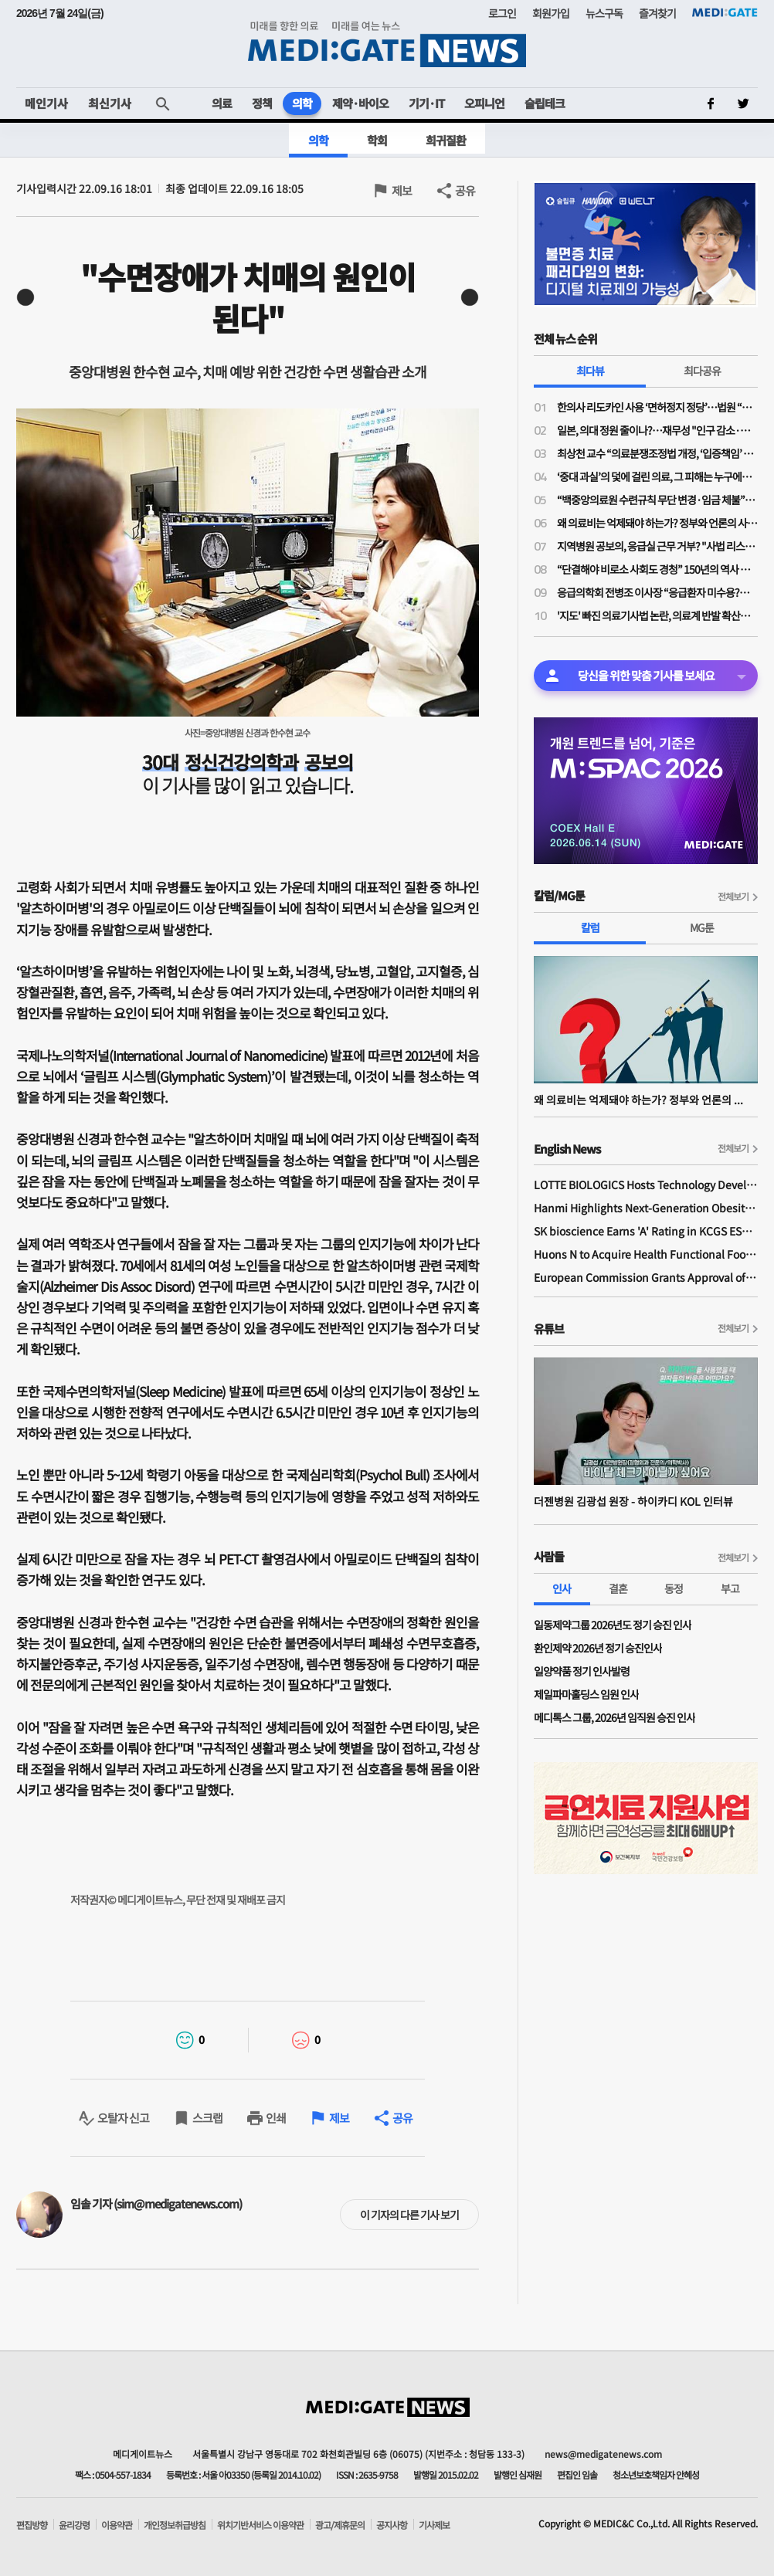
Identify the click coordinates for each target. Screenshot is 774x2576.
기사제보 (434, 2525)
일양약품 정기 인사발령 (582, 1671)
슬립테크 (544, 103)
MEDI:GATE (725, 12)
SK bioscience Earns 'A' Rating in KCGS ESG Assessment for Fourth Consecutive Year (646, 1231)
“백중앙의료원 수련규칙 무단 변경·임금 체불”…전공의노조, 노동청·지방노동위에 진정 (657, 499)
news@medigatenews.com (603, 2453)
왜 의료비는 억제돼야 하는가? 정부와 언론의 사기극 (657, 522)
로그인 (502, 13)
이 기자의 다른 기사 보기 (409, 2214)
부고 (730, 1588)
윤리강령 (74, 2525)
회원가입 (550, 13)
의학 (302, 103)
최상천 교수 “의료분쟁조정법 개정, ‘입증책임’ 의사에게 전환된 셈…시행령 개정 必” (657, 453)
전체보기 (733, 896)
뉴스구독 (604, 13)
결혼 (618, 1588)
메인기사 (46, 103)
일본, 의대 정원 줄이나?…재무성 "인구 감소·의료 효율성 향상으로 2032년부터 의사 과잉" (657, 430)
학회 (377, 140)
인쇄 (276, 2118)
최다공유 (702, 370)
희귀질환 (446, 140)
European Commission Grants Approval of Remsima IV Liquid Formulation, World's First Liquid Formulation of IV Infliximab (646, 1277)
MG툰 (702, 927)
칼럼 (590, 927)
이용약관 (116, 2525)
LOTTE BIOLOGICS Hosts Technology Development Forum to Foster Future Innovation (646, 1184)
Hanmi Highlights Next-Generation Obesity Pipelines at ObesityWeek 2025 (646, 1207)
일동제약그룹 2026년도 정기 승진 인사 (612, 1624)
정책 (262, 103)
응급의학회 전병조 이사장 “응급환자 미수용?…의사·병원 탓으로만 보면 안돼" (657, 592)
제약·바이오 (360, 103)
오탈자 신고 (123, 2118)
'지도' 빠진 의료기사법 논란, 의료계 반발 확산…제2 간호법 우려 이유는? (657, 615)
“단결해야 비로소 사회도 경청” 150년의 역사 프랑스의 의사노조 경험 (657, 569)
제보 (402, 190)
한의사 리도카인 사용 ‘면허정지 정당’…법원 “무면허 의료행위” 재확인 (657, 407)
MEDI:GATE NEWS (387, 43)
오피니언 (484, 103)
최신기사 (109, 103)
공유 (465, 190)
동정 (673, 1588)
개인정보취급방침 (174, 2525)
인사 (561, 1588)
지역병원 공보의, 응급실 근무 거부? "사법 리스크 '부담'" (657, 546)
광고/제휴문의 (340, 2525)
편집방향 (31, 2525)
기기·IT (426, 103)
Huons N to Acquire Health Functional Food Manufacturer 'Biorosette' (646, 1254)
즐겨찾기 (657, 13)
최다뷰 (590, 370)
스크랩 (207, 2118)
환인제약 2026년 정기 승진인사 (598, 1648)
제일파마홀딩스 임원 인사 (586, 1694)
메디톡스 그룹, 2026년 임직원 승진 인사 (614, 1717)
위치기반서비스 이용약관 (260, 2525)
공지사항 (391, 2525)
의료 (222, 103)
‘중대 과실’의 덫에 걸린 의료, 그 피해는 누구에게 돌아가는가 (657, 476)
